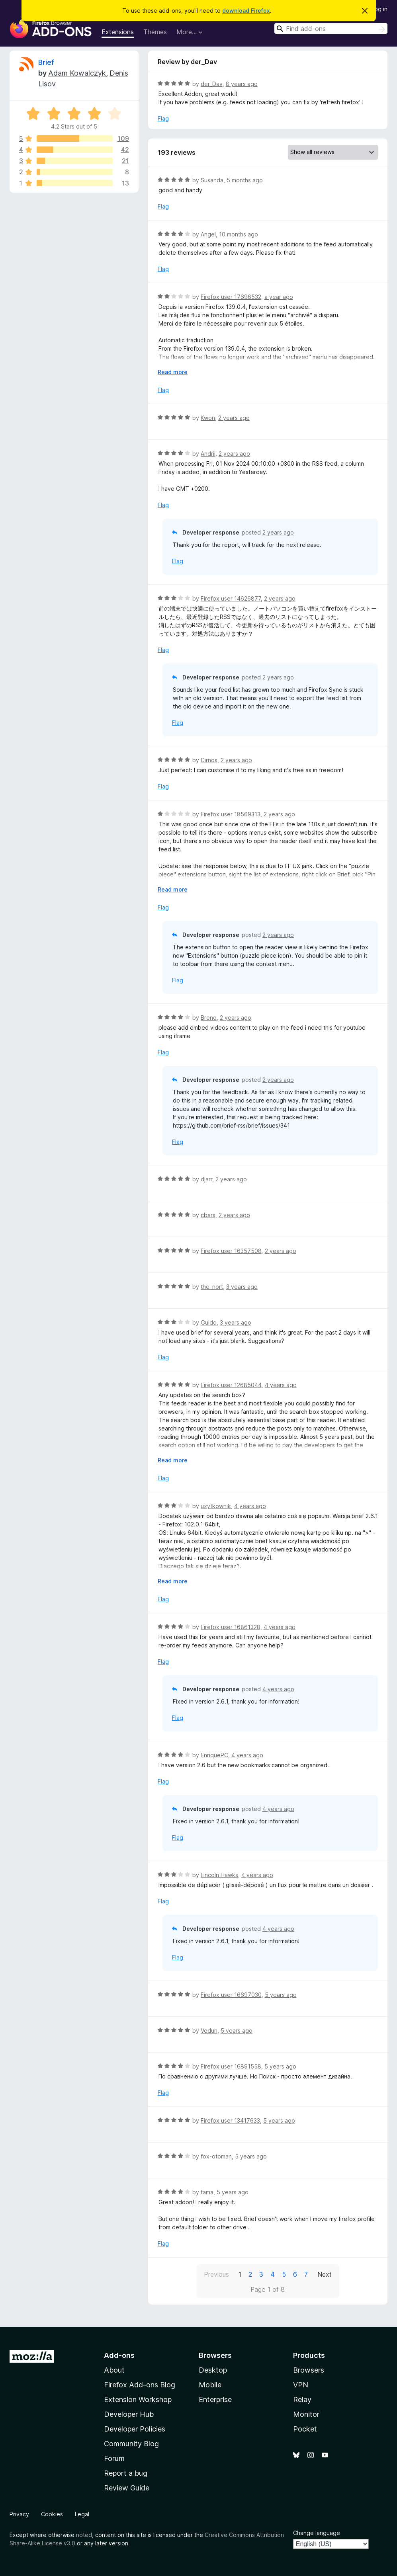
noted (84, 2534)
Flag (163, 118)
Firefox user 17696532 (231, 296)
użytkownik (216, 1506)
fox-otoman (216, 2156)
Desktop (213, 2370)
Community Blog (131, 2443)
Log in (379, 9)
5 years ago (281, 1994)
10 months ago (238, 234)
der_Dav (212, 83)
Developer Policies (134, 2429)
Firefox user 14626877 (231, 598)
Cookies (52, 2514)
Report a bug (125, 2473)
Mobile (210, 2385)
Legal (82, 2514)
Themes (155, 32)
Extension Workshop (138, 2399)
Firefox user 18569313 (230, 814)
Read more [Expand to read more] (173, 372)
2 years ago (234, 417)
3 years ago (242, 1286)
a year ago (278, 296)
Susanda (212, 180)
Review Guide (126, 2488)
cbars (208, 1215)
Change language (316, 2532)
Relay (302, 2399)
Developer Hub (129, 2414)
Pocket (305, 2429)
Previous (216, 2274)
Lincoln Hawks (219, 1875)
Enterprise (215, 2399)
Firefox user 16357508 (231, 1250)
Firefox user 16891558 (231, 2066)
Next (324, 2274)
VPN (300, 2385)
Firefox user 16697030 (231, 1994)
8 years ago (242, 83)
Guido (209, 1322)
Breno (209, 1017)
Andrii (208, 453)
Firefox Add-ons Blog (139, 2385)
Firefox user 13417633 (230, 2120)
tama (207, 2192)
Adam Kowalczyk (77, 73)
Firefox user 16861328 (230, 1627)
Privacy (19, 2514)
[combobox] (330, 28)
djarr (206, 1179)
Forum (114, 2458)
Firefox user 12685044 (231, 1385)
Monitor (306, 2414)
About (114, 2370)
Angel (208, 234)
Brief (46, 62)
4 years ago (281, 1385)
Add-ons (119, 2355)
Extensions (118, 32)
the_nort (212, 1286)
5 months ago (245, 180)
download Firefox (246, 10)
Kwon (208, 417)
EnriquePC (214, 1755)
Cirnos (209, 760)
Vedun (209, 2030)
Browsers (308, 2370)
